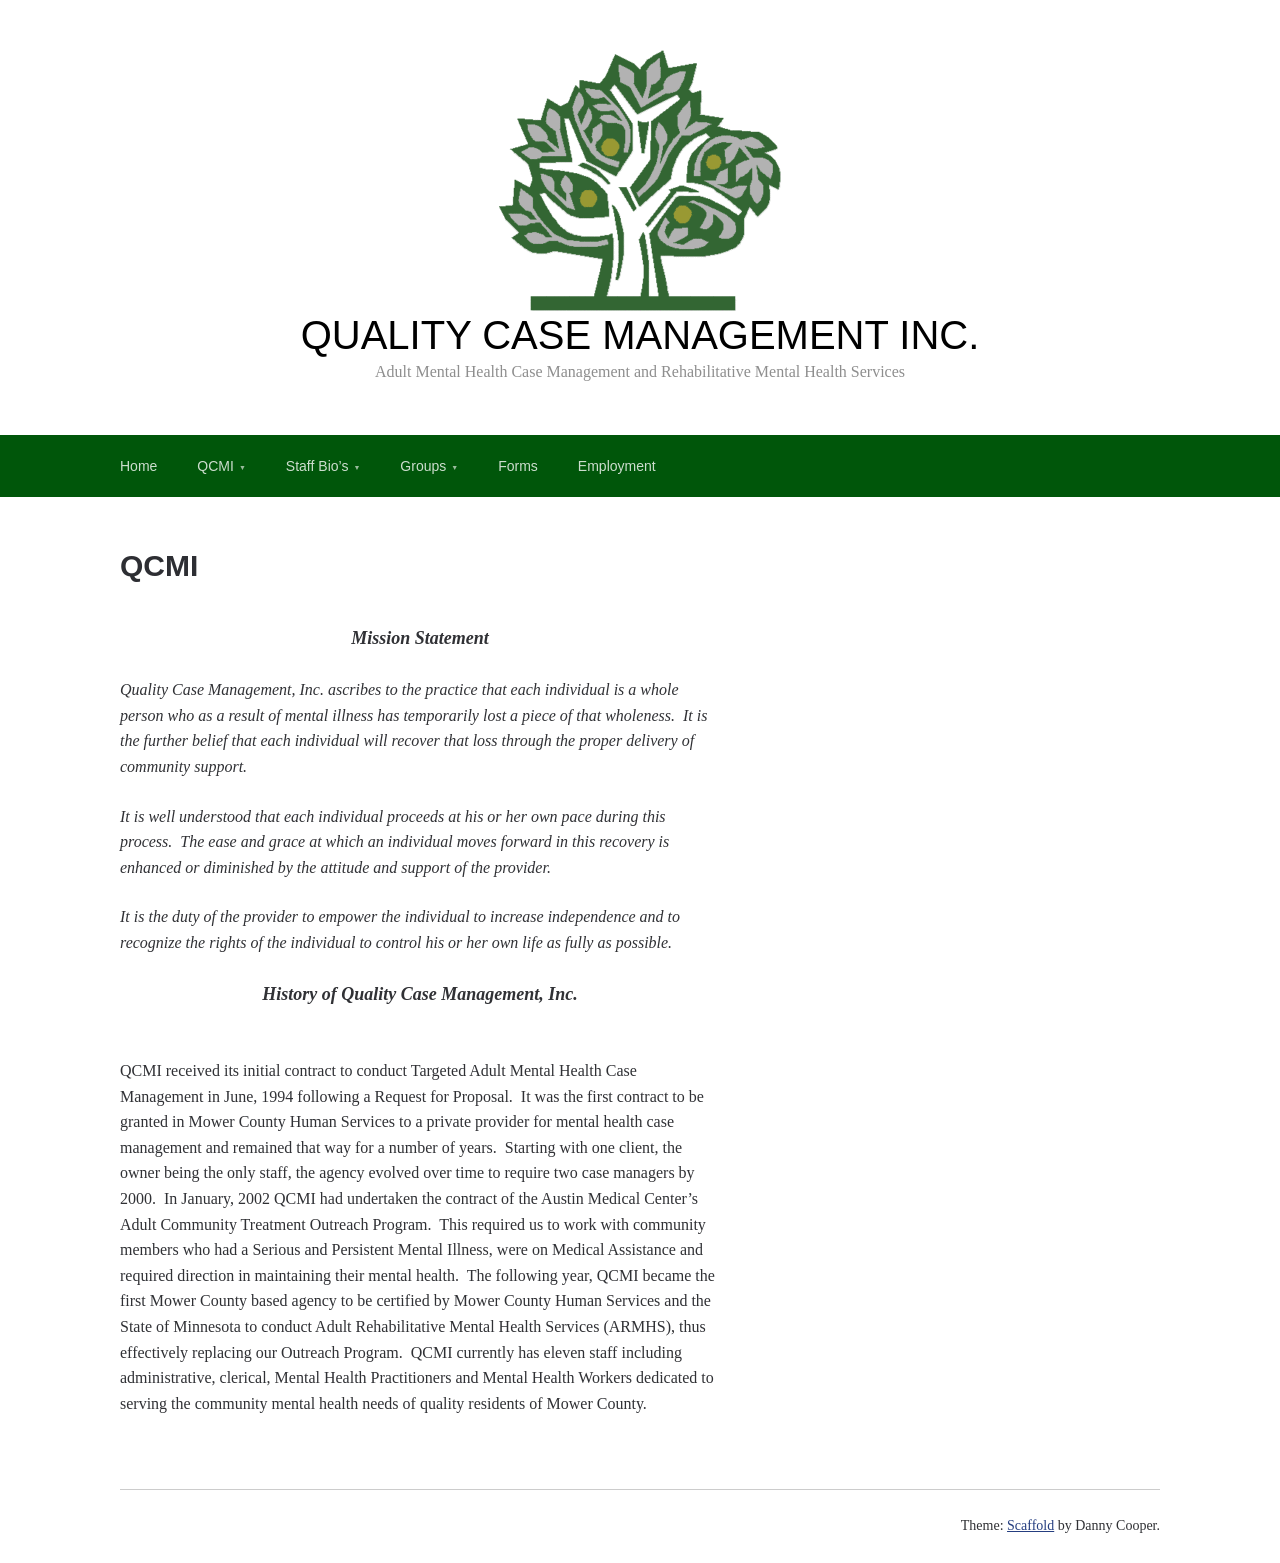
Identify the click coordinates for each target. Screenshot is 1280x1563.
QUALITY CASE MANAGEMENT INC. (640, 335)
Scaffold (1030, 1525)
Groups (423, 466)
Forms (518, 466)
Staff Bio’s (317, 466)
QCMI (215, 466)
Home (138, 466)
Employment (617, 466)
